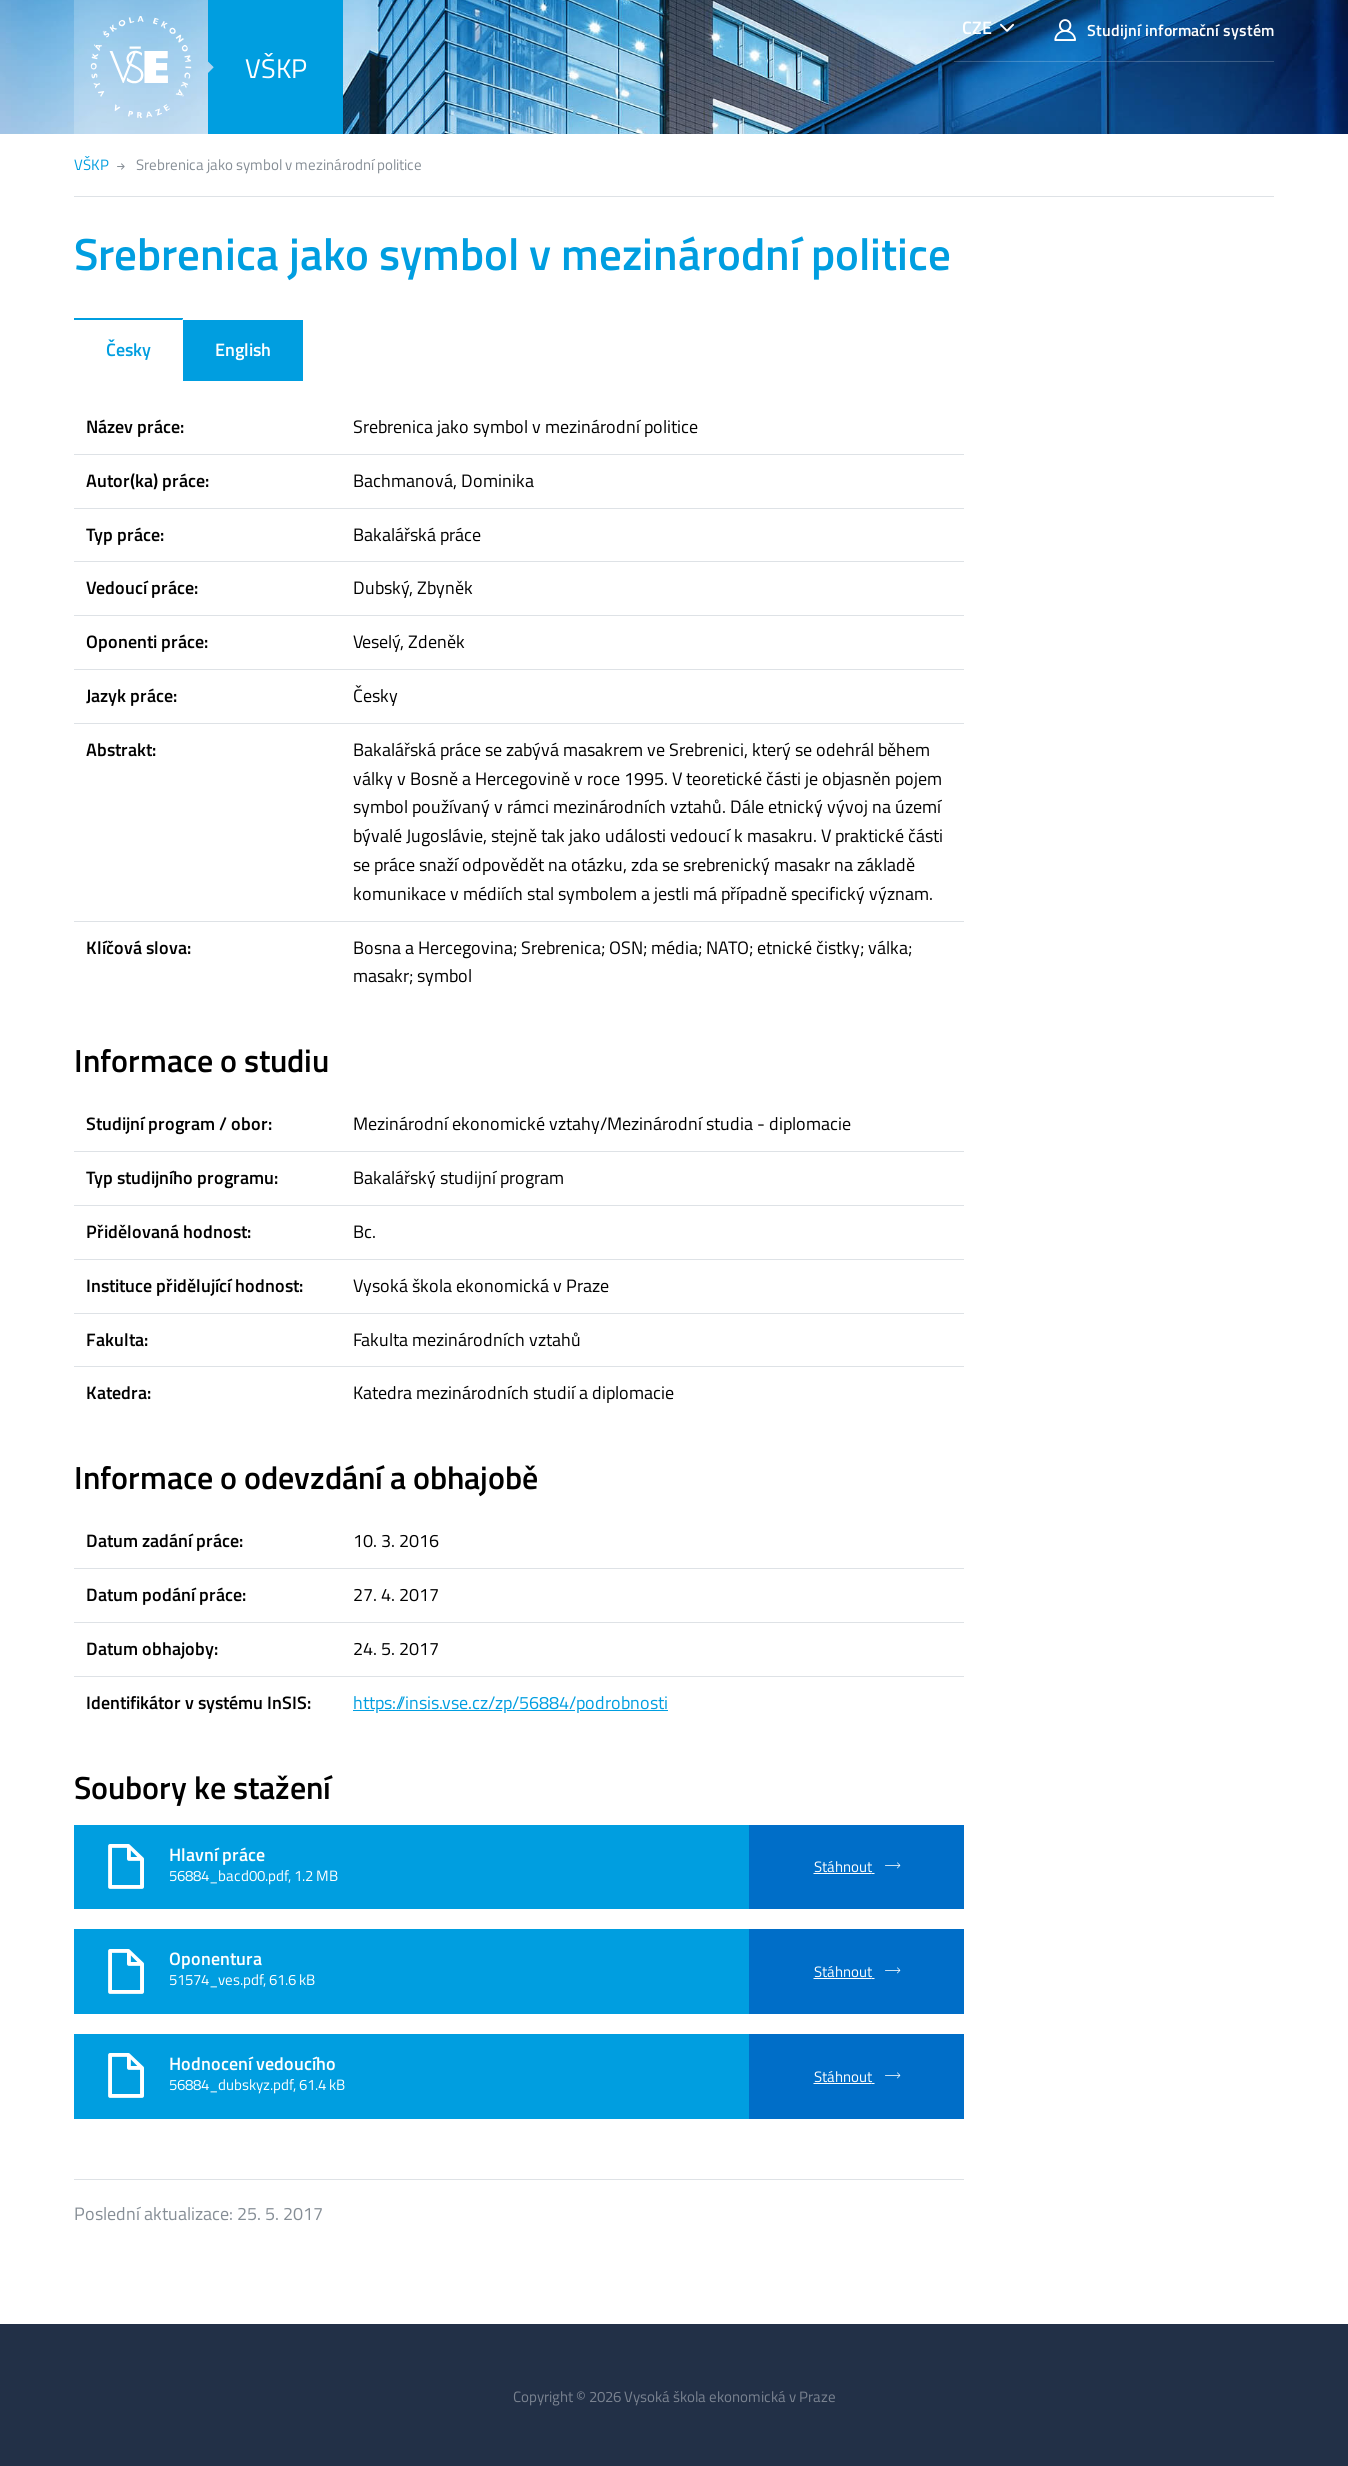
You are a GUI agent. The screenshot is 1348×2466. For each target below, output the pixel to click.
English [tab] (243, 349)
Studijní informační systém (1164, 30)
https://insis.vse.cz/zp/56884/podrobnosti (510, 1702)
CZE (977, 27)
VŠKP (276, 67)
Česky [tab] (128, 349)
